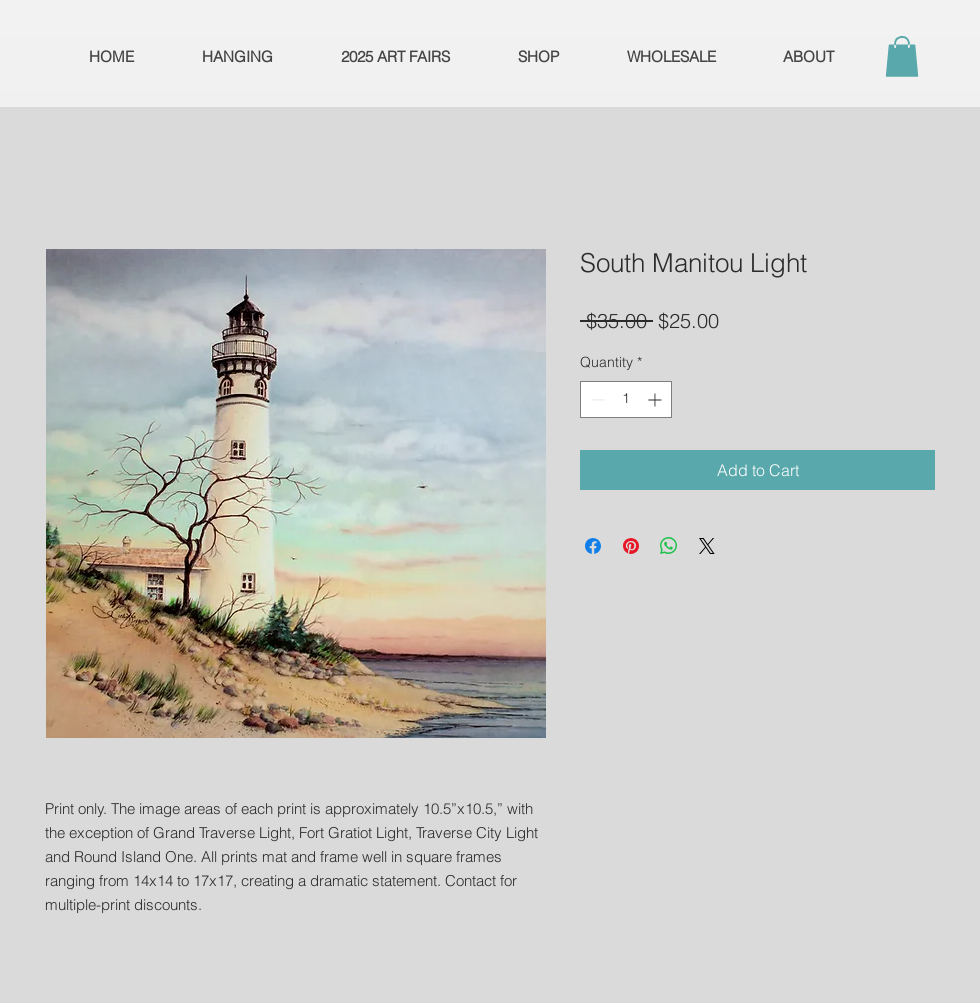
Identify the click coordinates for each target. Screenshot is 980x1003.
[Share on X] (707, 546)
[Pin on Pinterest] (631, 546)
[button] (902, 56)
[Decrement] (595, 399)
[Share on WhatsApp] (669, 546)
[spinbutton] (626, 399)
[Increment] (656, 399)
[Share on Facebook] (593, 546)
